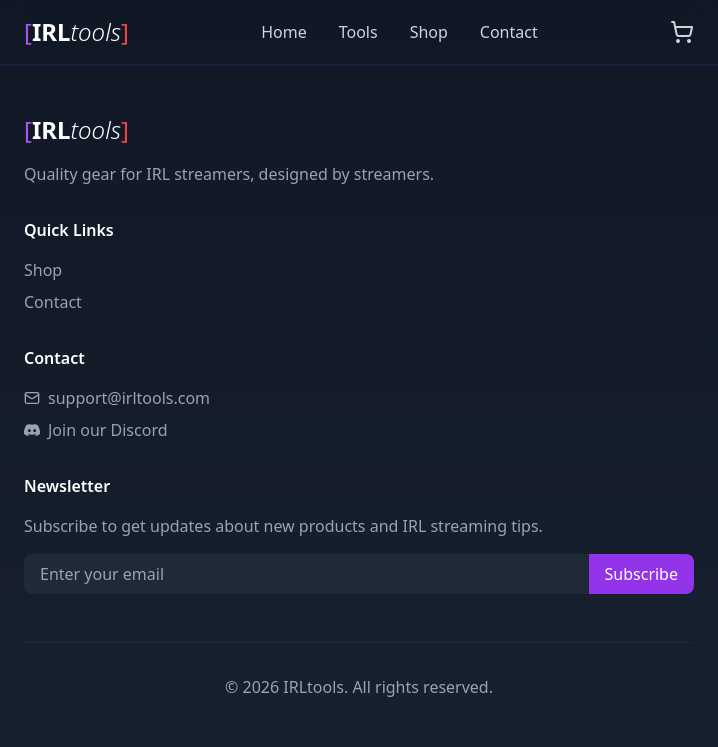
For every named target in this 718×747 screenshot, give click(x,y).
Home (284, 32)
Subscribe (641, 574)
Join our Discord (96, 430)
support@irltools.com (117, 398)
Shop (429, 32)
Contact (509, 32)
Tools (358, 32)
